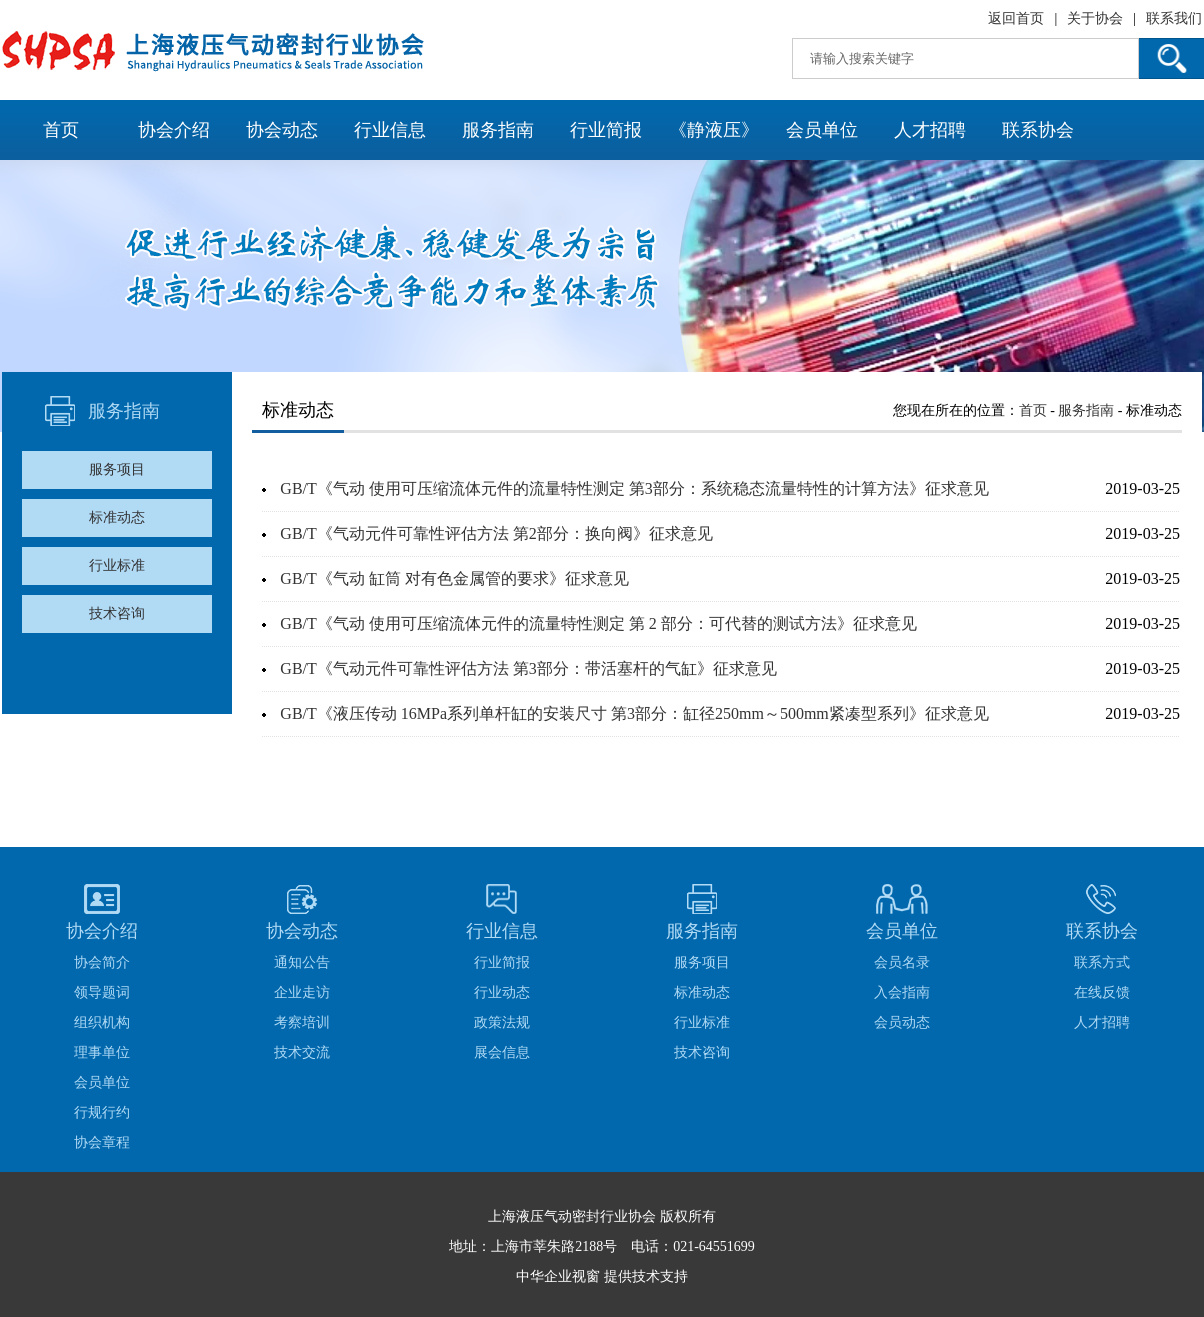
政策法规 (502, 1022)
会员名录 (902, 962)
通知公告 (302, 962)
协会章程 (102, 1142)
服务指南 (498, 130)
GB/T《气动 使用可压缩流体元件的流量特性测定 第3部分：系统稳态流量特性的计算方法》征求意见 (634, 488)
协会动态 (282, 130)
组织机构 (102, 1022)
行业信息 (390, 130)
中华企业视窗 (558, 1276)
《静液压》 (714, 130)
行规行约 (102, 1112)
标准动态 (117, 517)
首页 (61, 130)
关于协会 (1095, 18)
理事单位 (102, 1052)
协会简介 (102, 962)
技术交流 (302, 1052)
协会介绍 (174, 130)
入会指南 (902, 992)
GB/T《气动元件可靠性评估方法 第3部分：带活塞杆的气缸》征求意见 (528, 668)
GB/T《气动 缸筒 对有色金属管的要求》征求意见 (454, 578)
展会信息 (502, 1052)
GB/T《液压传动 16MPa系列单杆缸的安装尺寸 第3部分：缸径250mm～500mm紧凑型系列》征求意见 (634, 713)
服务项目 (117, 469)
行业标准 (117, 565)
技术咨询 (117, 613)
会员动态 (902, 1022)
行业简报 (606, 130)
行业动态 (502, 992)
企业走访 (302, 992)
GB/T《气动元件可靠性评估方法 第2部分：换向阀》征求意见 (496, 533)
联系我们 (1174, 18)
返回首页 (1016, 18)
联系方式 (1102, 962)
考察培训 (302, 1022)
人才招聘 (930, 130)
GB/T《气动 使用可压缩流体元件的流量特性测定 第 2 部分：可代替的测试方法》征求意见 (598, 623)
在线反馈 (1102, 992)
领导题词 (102, 992)
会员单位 (822, 130)
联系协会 (1038, 130)
